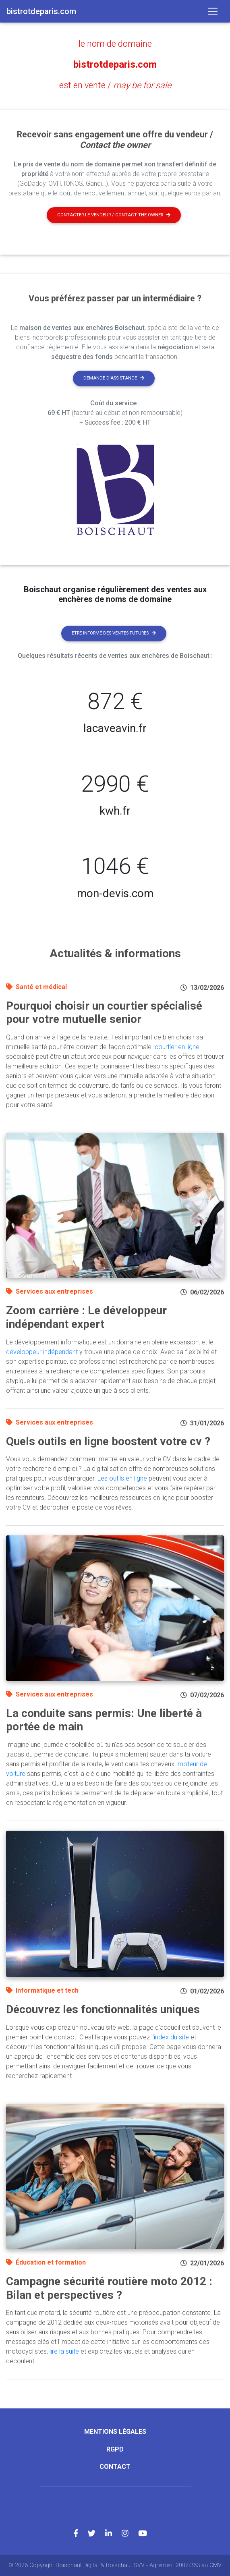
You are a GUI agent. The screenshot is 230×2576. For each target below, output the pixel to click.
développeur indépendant (42, 1352)
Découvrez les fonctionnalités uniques (103, 2009)
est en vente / (115, 85)
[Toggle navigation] (213, 11)
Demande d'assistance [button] (113, 378)
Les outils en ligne (122, 1478)
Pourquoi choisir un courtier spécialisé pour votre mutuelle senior (104, 1012)
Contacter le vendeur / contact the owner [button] (113, 215)
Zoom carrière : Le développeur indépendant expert (86, 1317)
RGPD (115, 2449)
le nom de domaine (115, 44)
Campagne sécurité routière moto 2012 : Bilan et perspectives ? (109, 2288)
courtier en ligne (177, 1047)
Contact (115, 2466)
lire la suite (64, 2351)
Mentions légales (115, 2431)
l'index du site (170, 2037)
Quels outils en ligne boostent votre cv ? (108, 1441)
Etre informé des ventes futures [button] (114, 633)
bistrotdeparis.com (115, 64)
